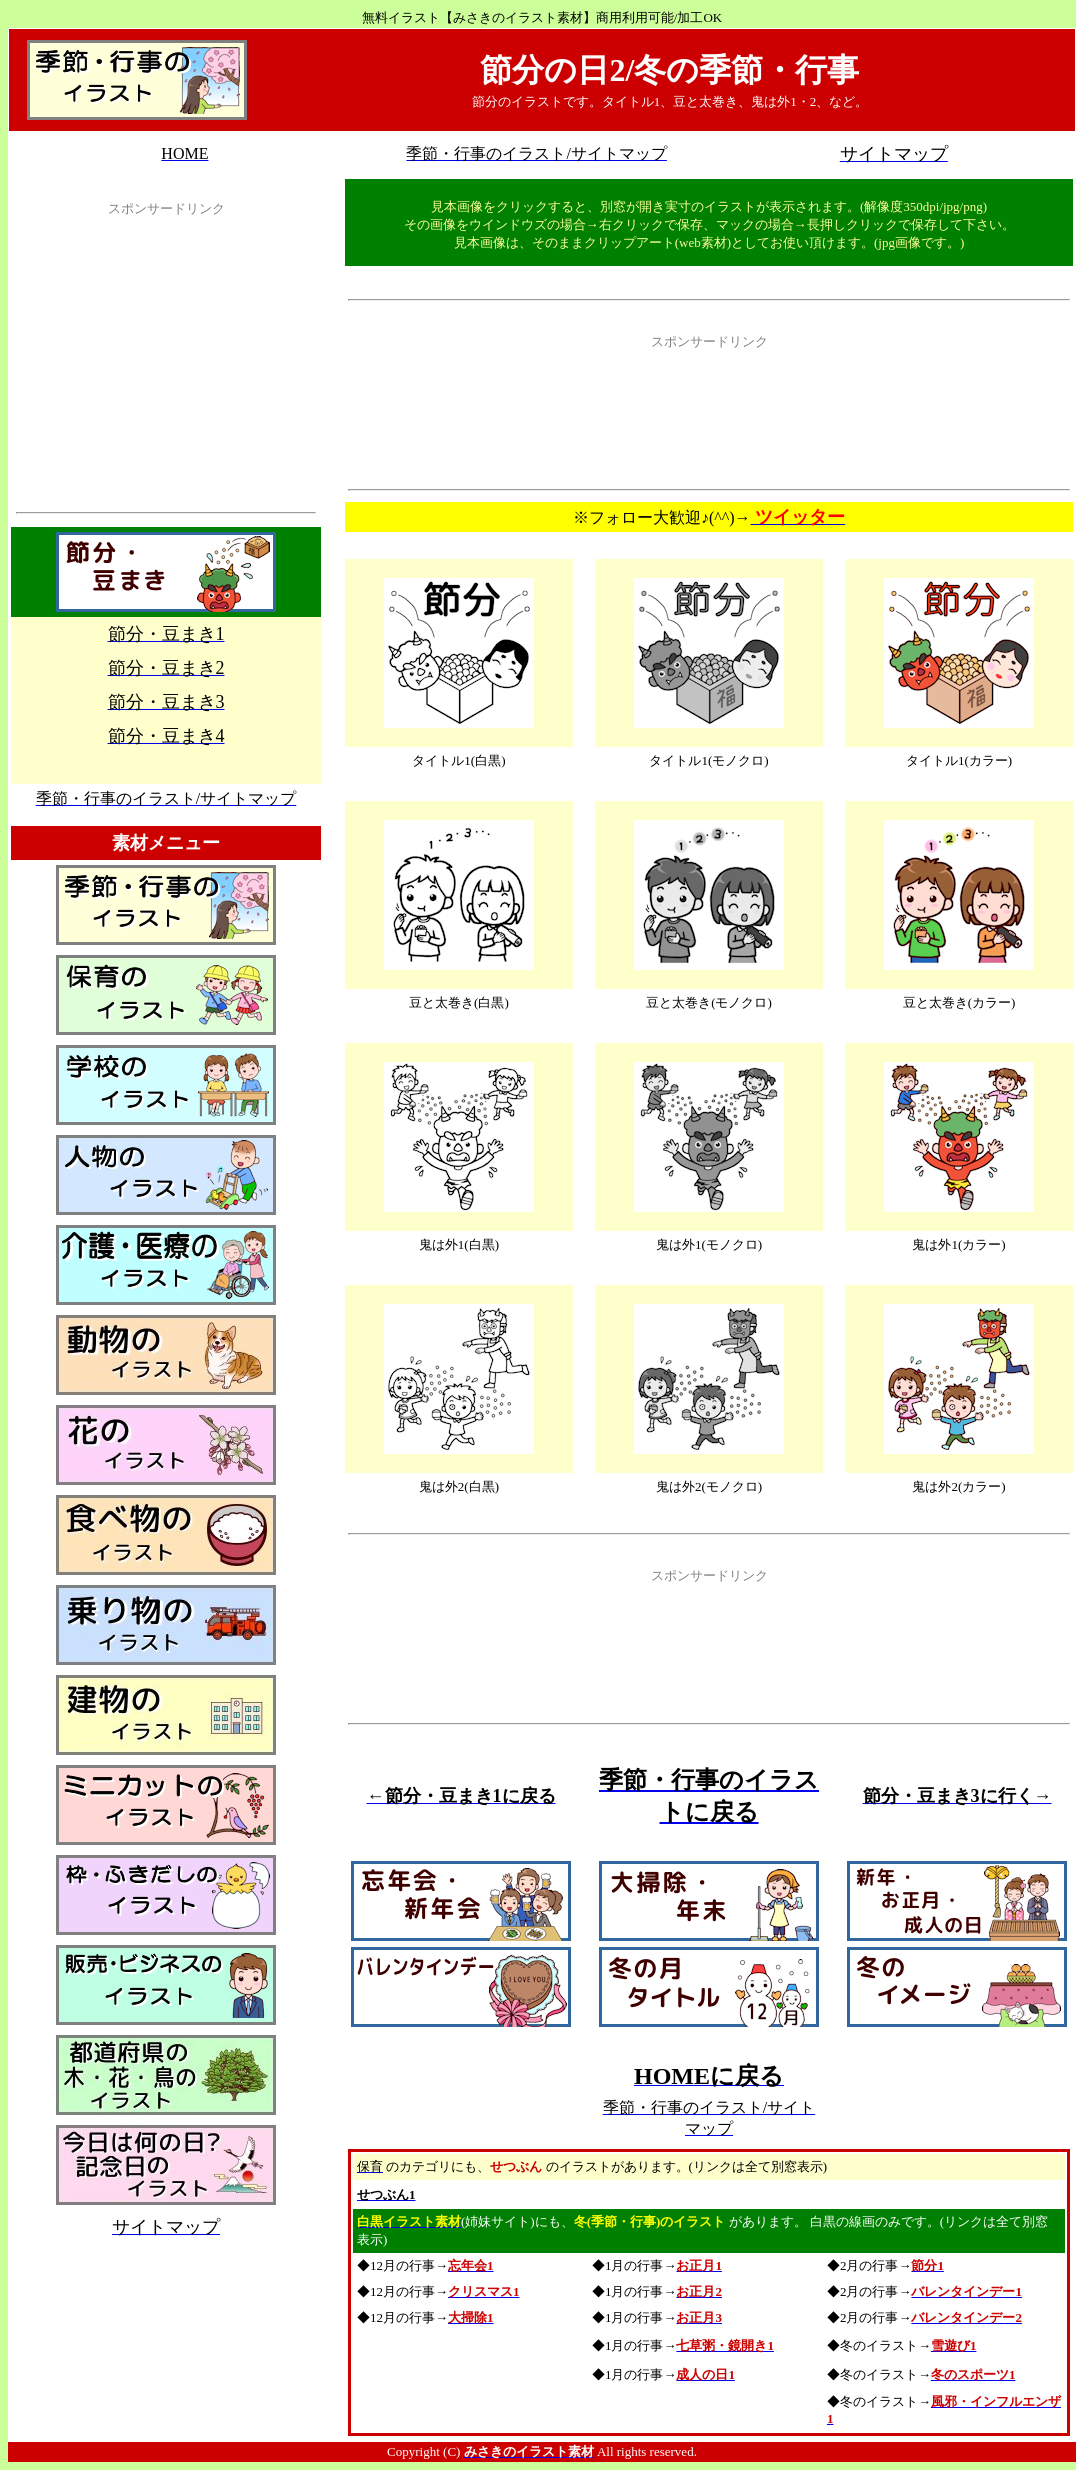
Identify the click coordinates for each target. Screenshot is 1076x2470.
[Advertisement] (166, 369)
